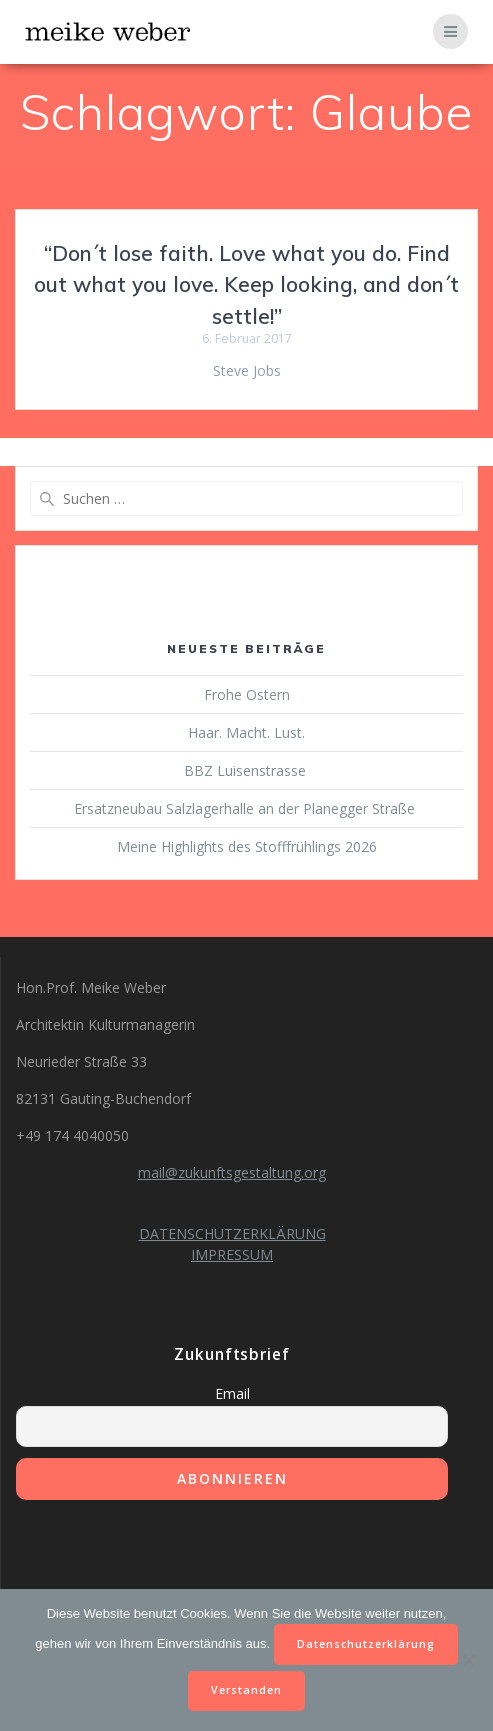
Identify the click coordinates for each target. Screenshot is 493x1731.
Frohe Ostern (247, 694)
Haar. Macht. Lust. (246, 732)
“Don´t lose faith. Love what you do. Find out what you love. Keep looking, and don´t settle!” (246, 284)
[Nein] (468, 1660)
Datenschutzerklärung (366, 1644)
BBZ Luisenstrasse (247, 770)
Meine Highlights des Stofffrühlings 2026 (247, 846)
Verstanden (246, 1690)
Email (232, 1393)
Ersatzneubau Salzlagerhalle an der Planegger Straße (246, 808)
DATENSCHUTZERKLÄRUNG (232, 1233)
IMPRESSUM (232, 1254)
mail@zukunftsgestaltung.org (232, 1172)
